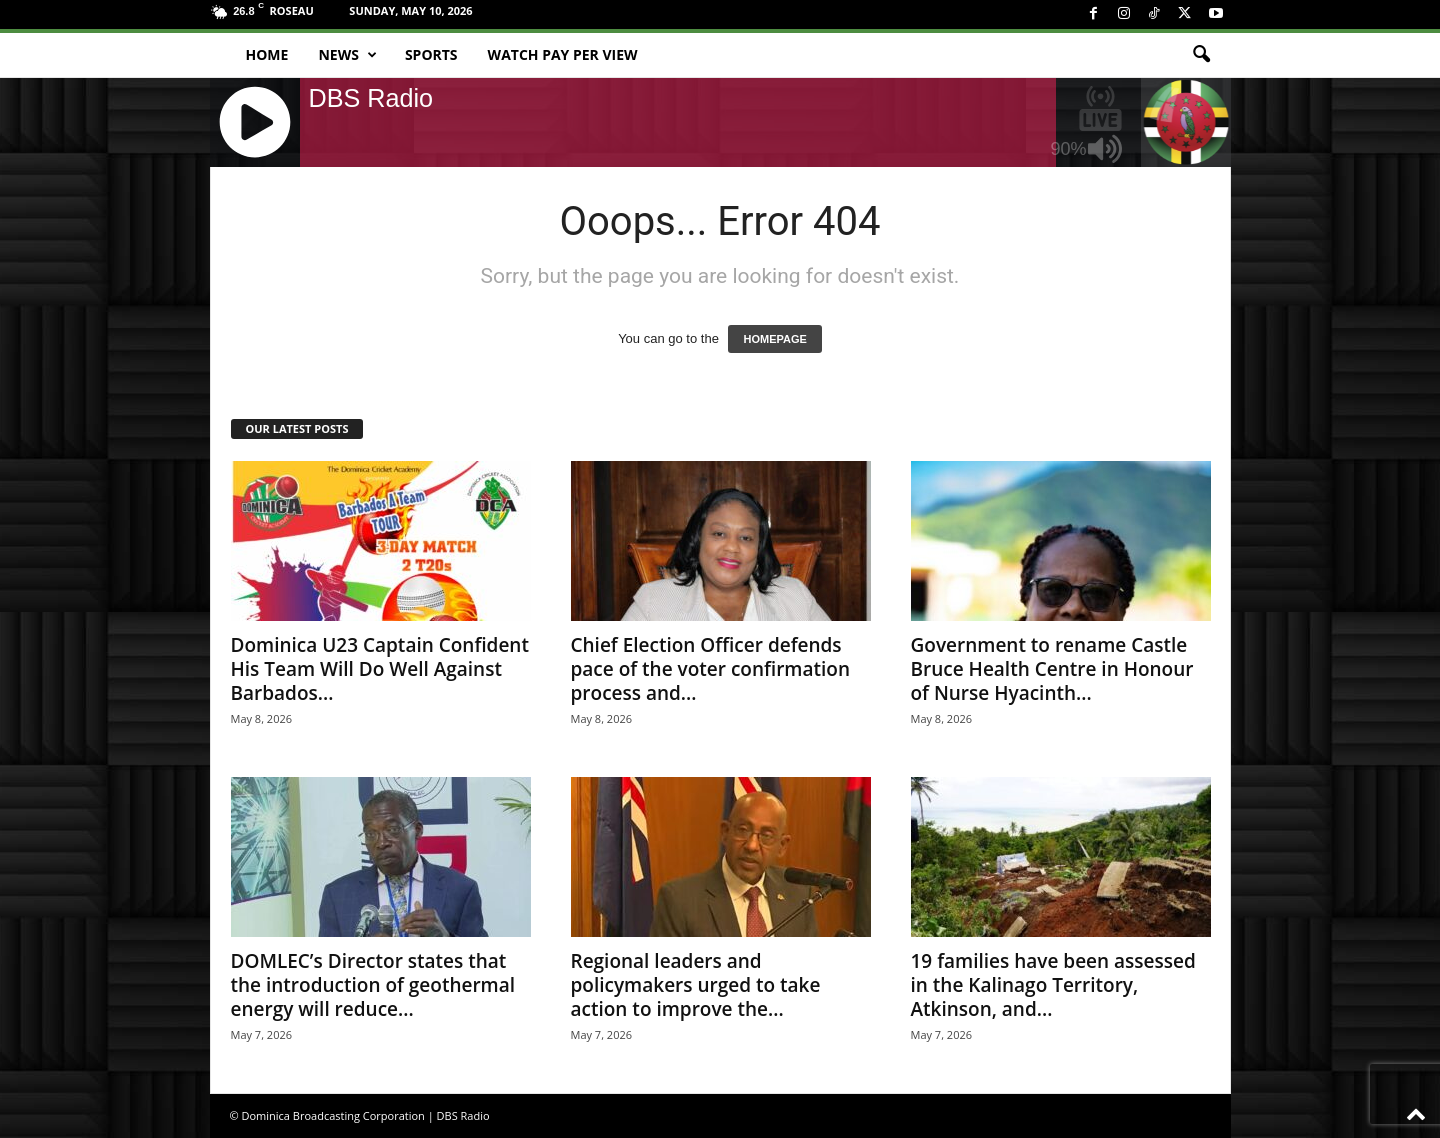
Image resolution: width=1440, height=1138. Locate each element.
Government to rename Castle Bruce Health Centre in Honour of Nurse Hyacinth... (1052, 669)
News (347, 55)
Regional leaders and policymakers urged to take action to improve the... (696, 985)
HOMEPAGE (774, 339)
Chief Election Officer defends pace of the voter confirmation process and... (711, 669)
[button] (1201, 55)
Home (267, 54)
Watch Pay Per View (563, 54)
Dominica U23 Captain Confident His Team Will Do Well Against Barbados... (380, 669)
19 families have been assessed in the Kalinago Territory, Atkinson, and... (1053, 985)
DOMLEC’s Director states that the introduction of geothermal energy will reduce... (373, 985)
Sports (431, 54)
